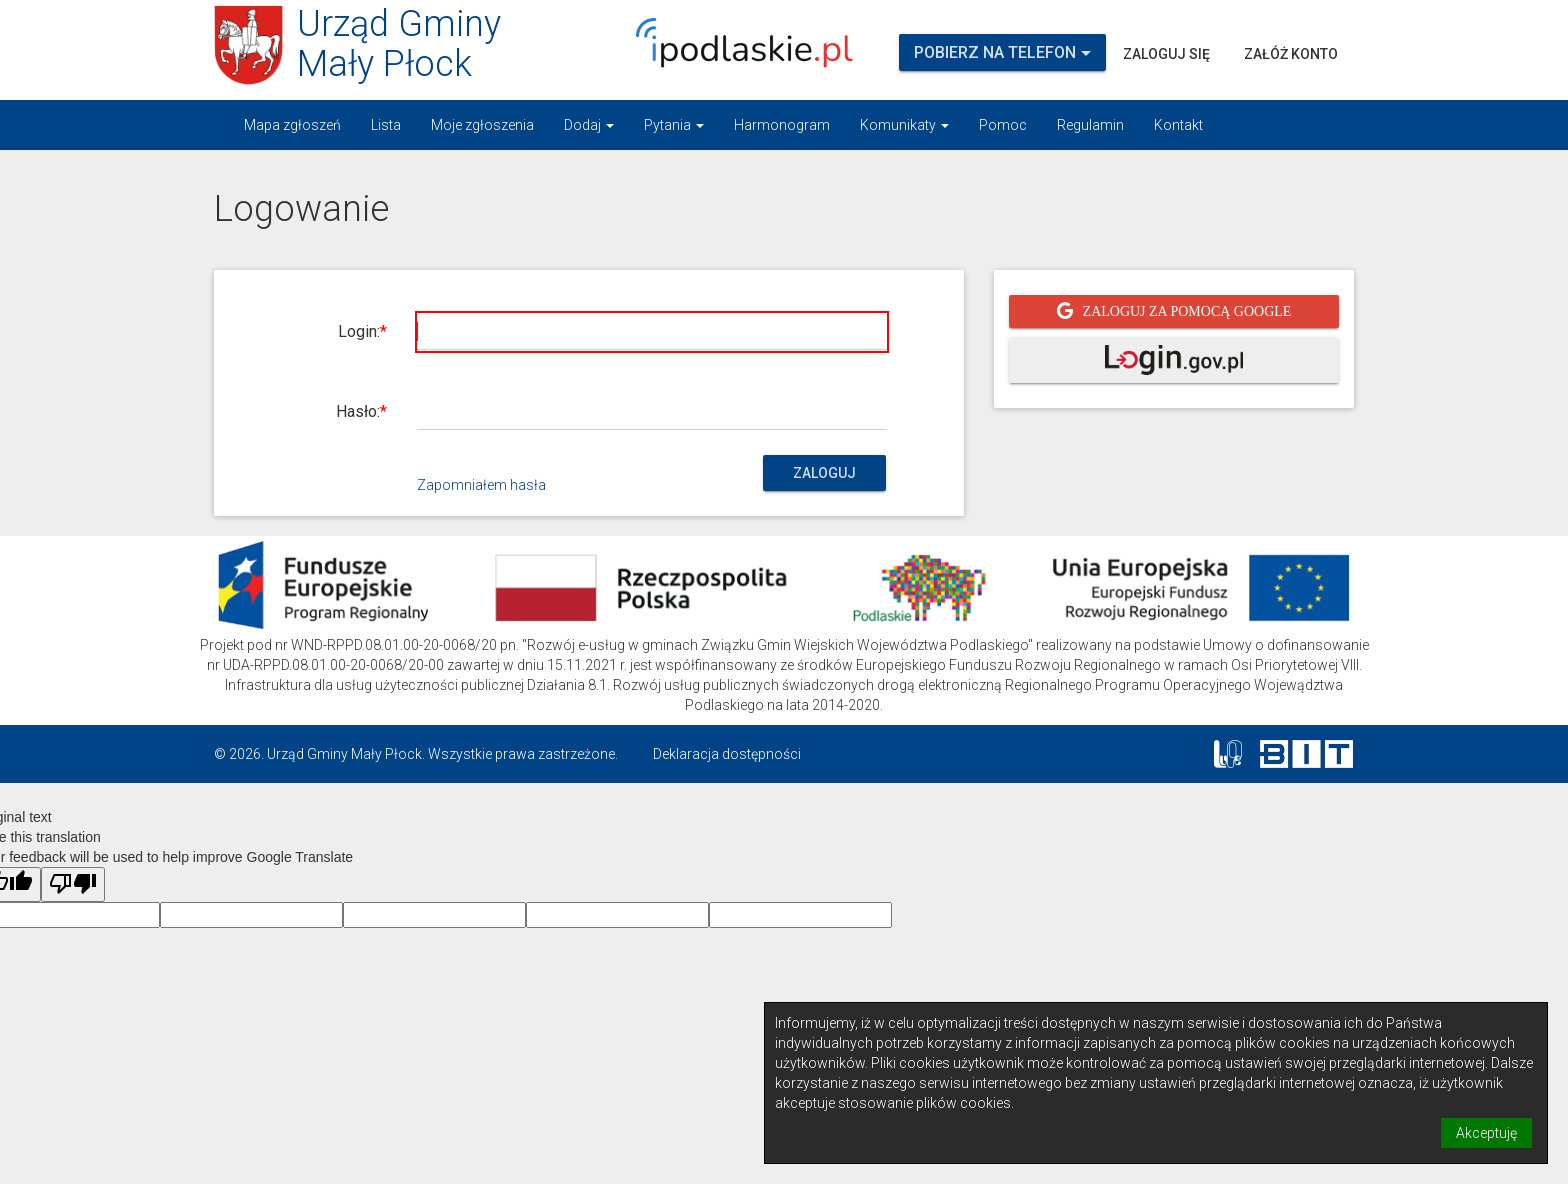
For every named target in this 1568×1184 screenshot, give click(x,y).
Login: (359, 331)
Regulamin (1090, 125)
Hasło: (358, 411)
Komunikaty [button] (904, 125)
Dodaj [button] (589, 125)
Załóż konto (1291, 54)
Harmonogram (782, 125)
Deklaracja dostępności (727, 754)
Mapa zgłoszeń (292, 125)
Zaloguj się (1166, 54)
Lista (386, 125)
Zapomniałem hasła (481, 485)
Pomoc (1003, 125)
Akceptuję (1486, 1133)
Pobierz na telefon (1002, 52)
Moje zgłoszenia (482, 125)
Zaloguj (824, 473)
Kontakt (1178, 125)
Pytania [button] (674, 125)
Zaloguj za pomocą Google (1187, 311)
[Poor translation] (73, 884)
